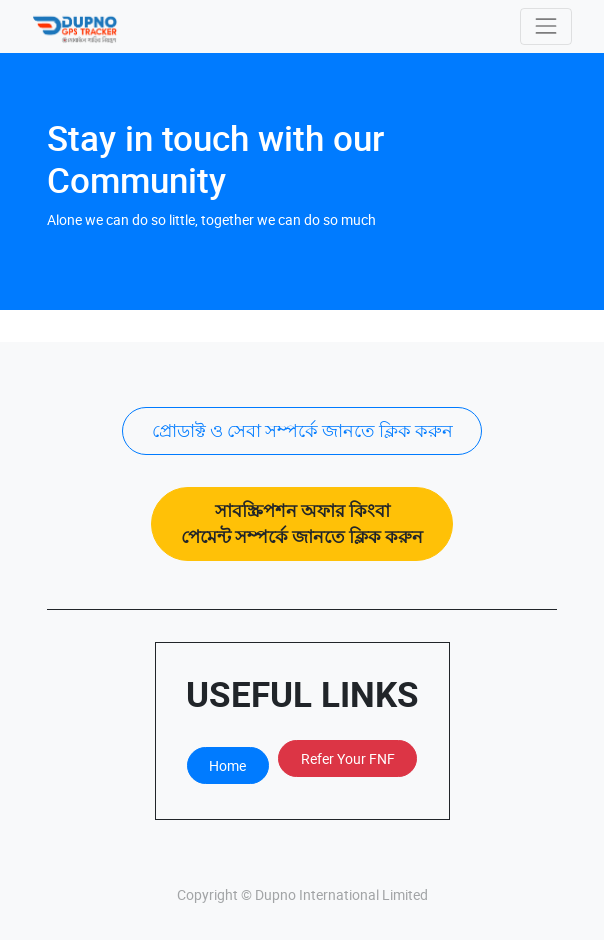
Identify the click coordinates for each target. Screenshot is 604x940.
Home (227, 765)
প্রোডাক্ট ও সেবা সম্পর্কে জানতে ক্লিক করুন (302, 430)
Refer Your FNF (348, 758)
